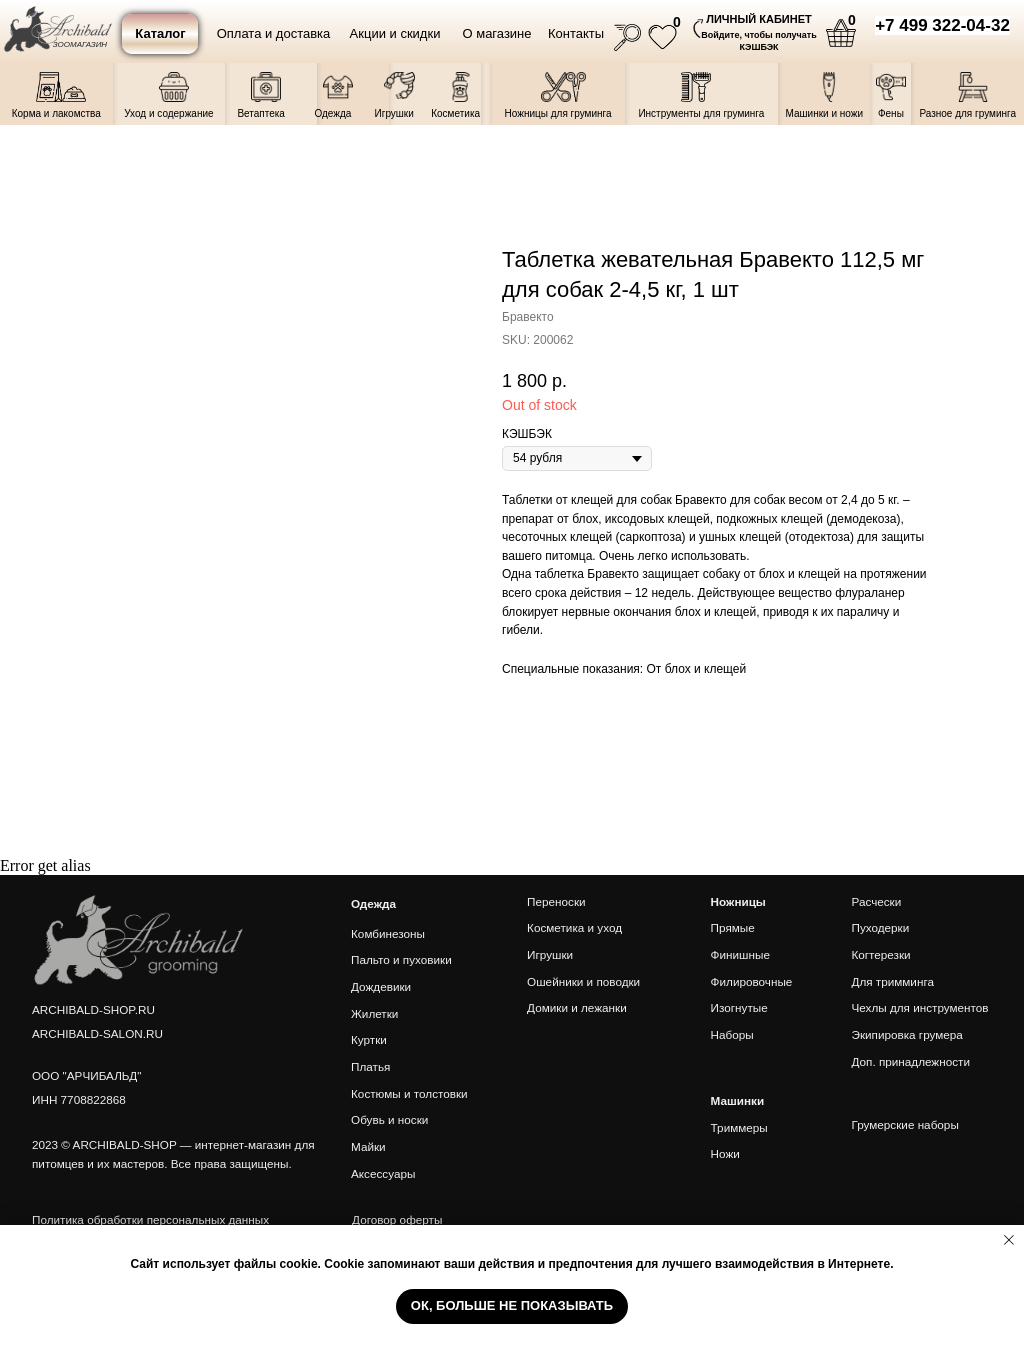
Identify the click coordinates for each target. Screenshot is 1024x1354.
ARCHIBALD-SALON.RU (97, 1033)
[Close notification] (1009, 1240)
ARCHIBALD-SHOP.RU (93, 1009)
